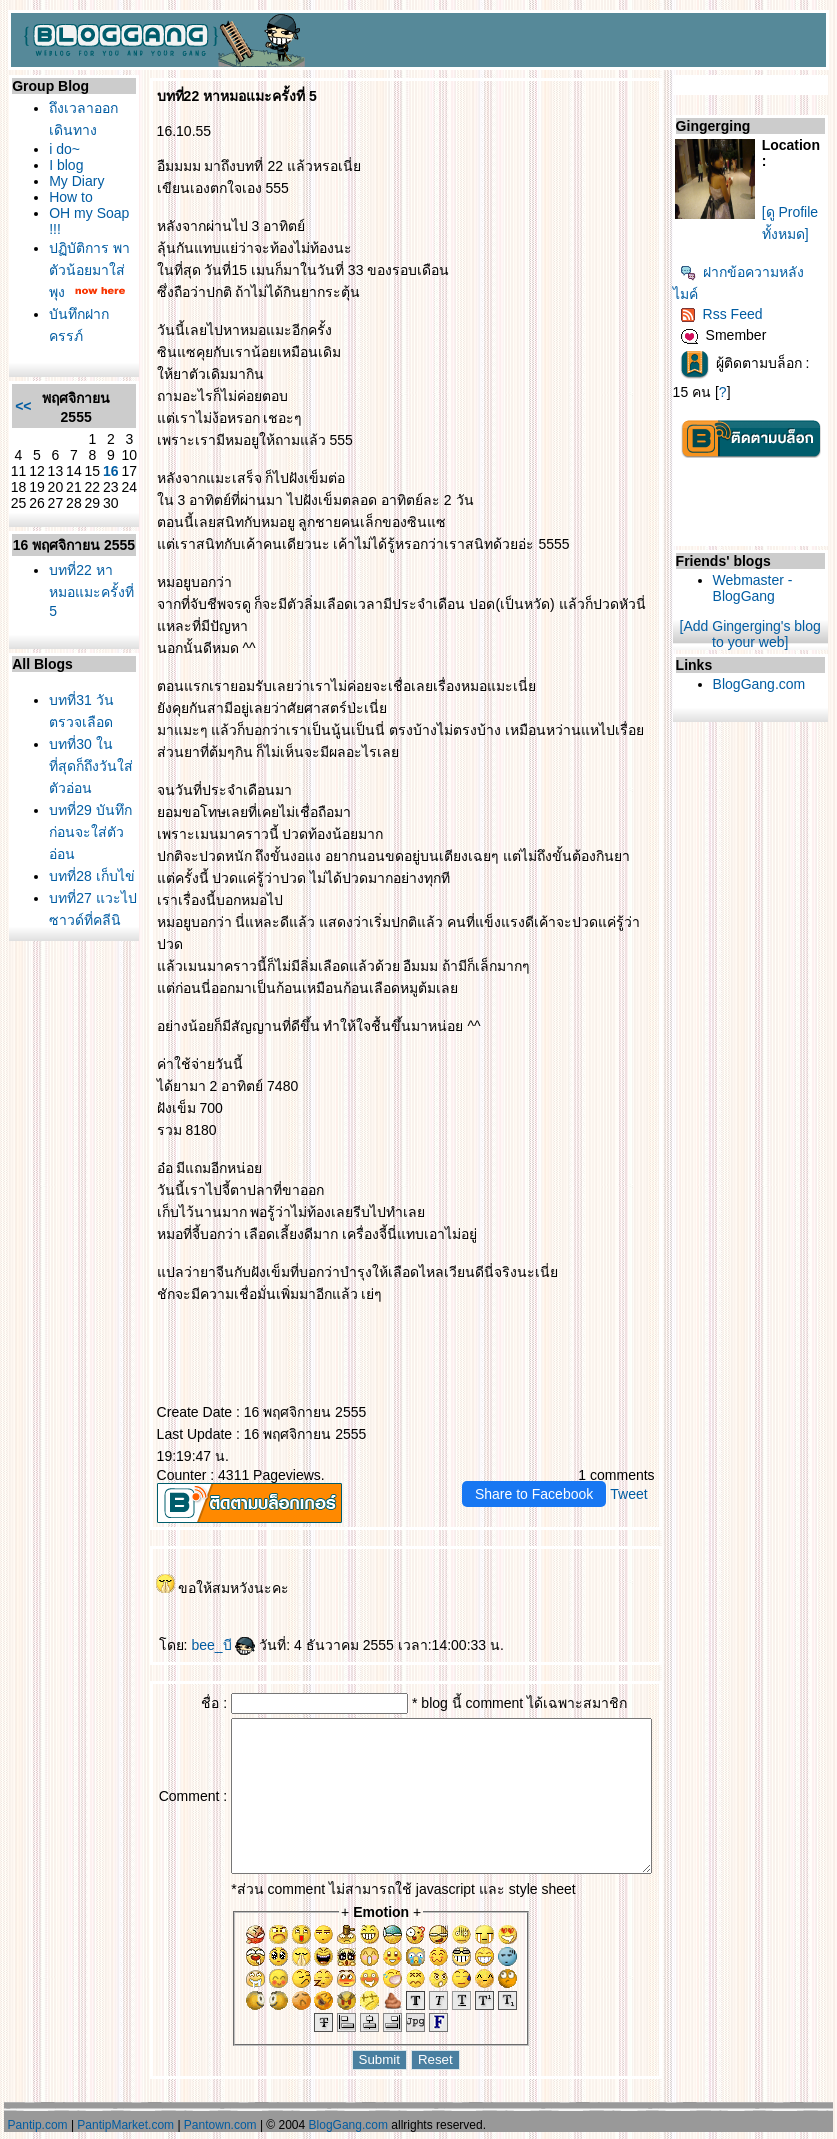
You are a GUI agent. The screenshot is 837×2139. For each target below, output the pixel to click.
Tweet (645, 1472)
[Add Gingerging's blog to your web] (760, 634)
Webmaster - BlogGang (770, 588)
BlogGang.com (776, 684)
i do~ (60, 149)
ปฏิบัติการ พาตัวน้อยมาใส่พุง (75, 270)
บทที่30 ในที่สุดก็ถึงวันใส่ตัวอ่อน (79, 804)
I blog (62, 165)
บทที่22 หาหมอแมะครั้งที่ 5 (76, 624)
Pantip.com (38, 2125)
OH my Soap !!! (69, 221)
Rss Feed (738, 314)
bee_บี (199, 1623)
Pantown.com (220, 2125)
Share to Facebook (551, 1472)
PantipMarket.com (125, 2125)
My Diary (72, 181)
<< (19, 422)
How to (67, 197)
